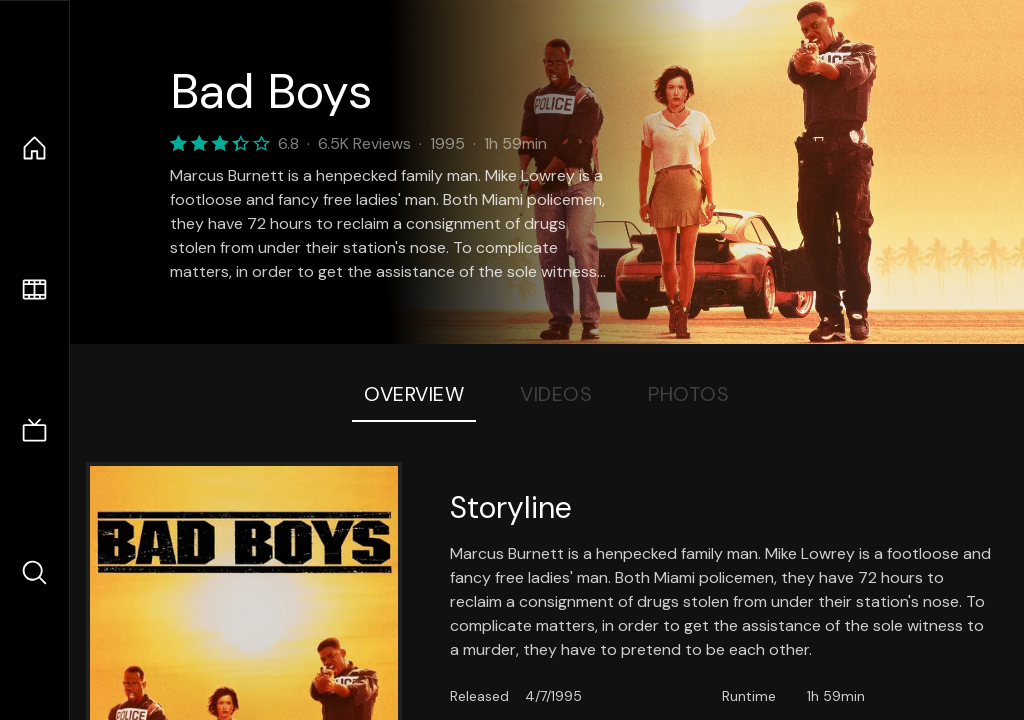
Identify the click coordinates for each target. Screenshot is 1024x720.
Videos (556, 394)
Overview (414, 394)
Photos (688, 394)
